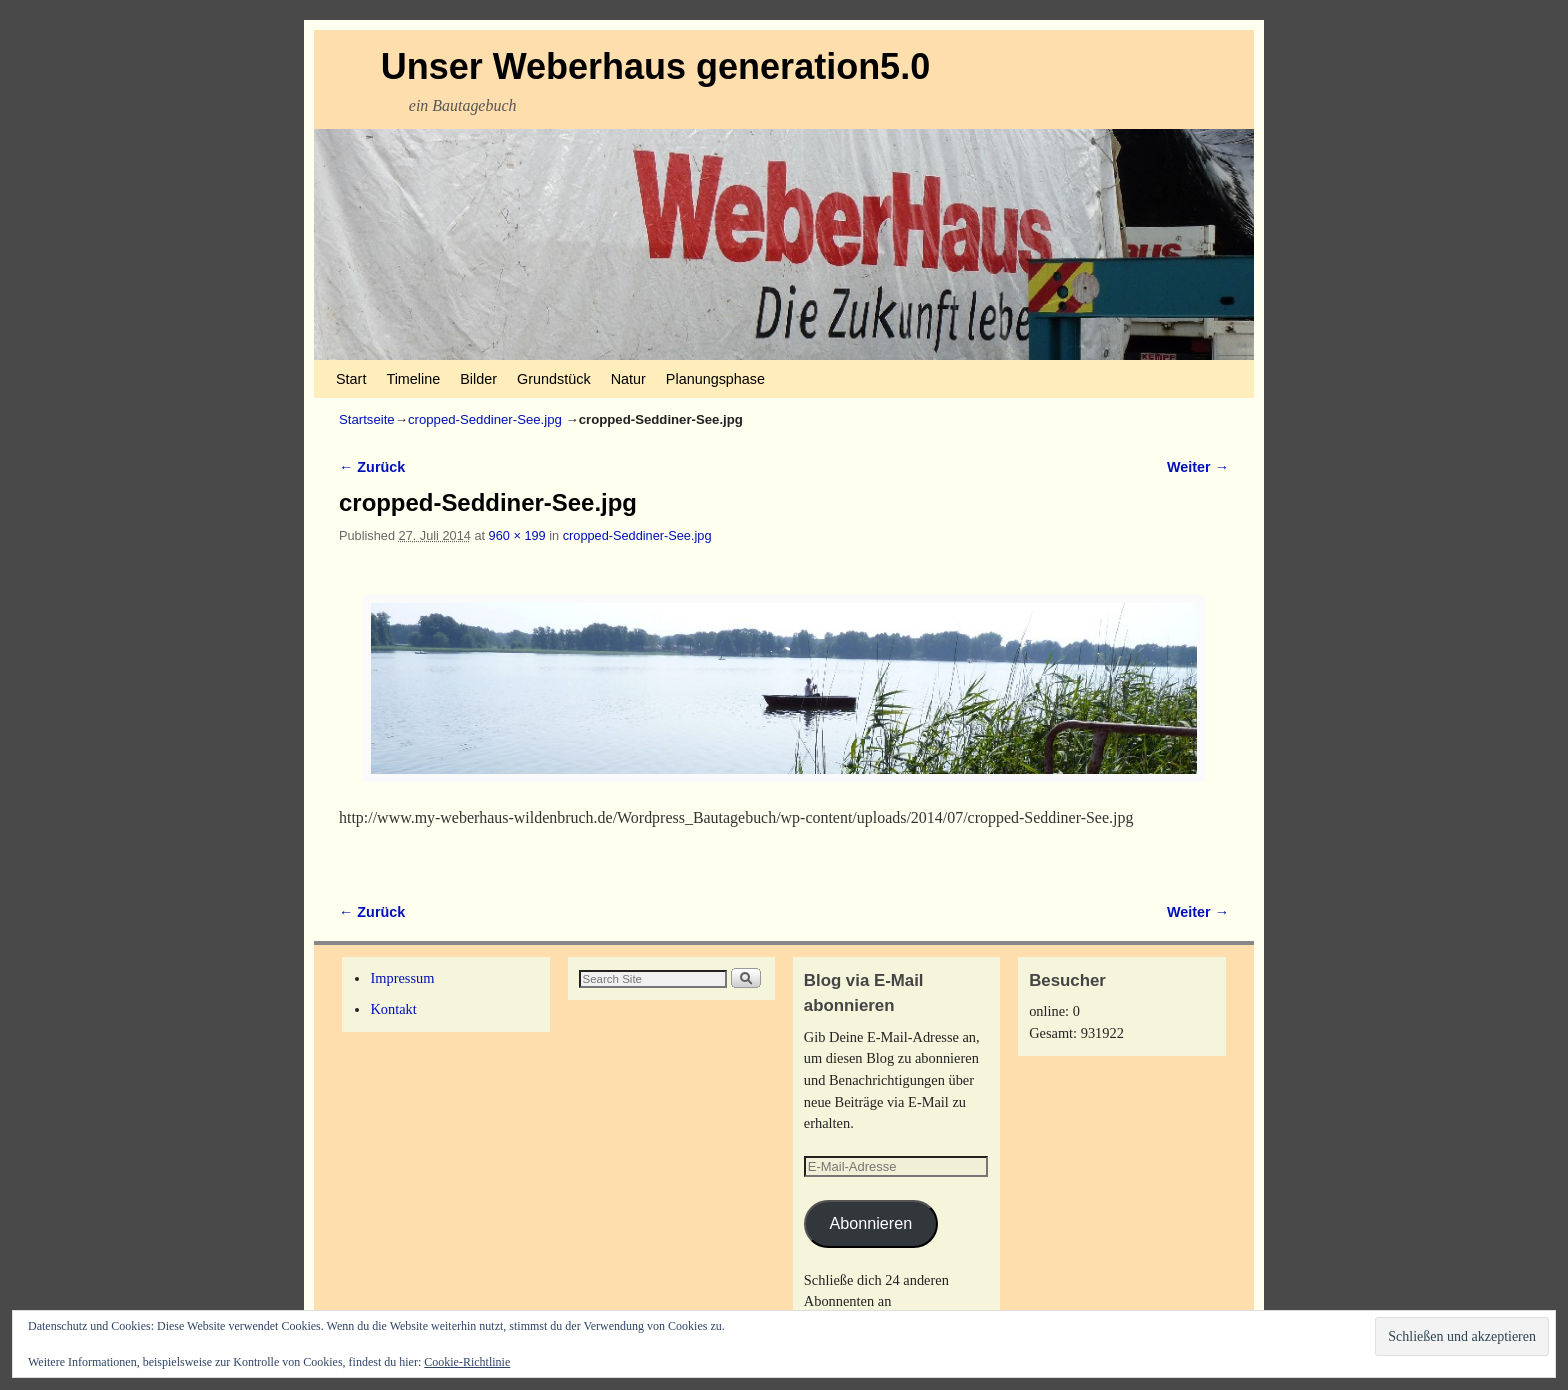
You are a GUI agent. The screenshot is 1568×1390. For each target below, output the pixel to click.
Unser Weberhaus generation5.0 (656, 66)
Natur (628, 379)
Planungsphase (715, 379)
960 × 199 (517, 535)
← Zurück (372, 467)
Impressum (402, 978)
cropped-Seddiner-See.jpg (485, 419)
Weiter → (1198, 467)
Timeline (413, 379)
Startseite (367, 419)
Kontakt (393, 1009)
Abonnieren (870, 1223)
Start (351, 379)
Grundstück (554, 379)
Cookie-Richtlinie (467, 1362)
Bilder (478, 379)
